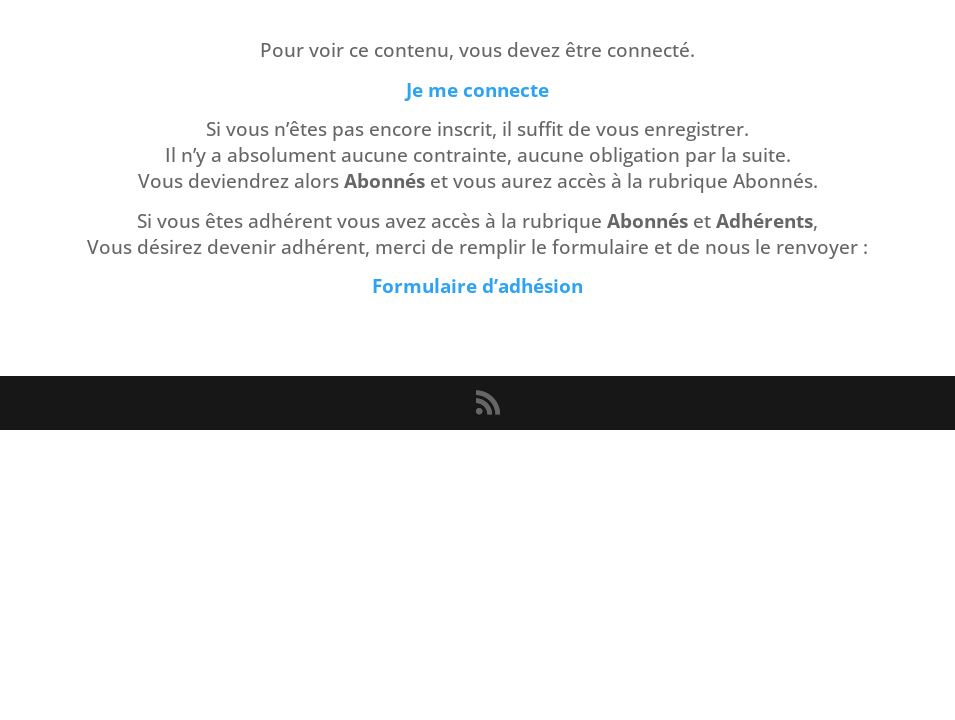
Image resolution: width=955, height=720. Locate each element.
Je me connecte (477, 89)
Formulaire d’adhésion (477, 285)
